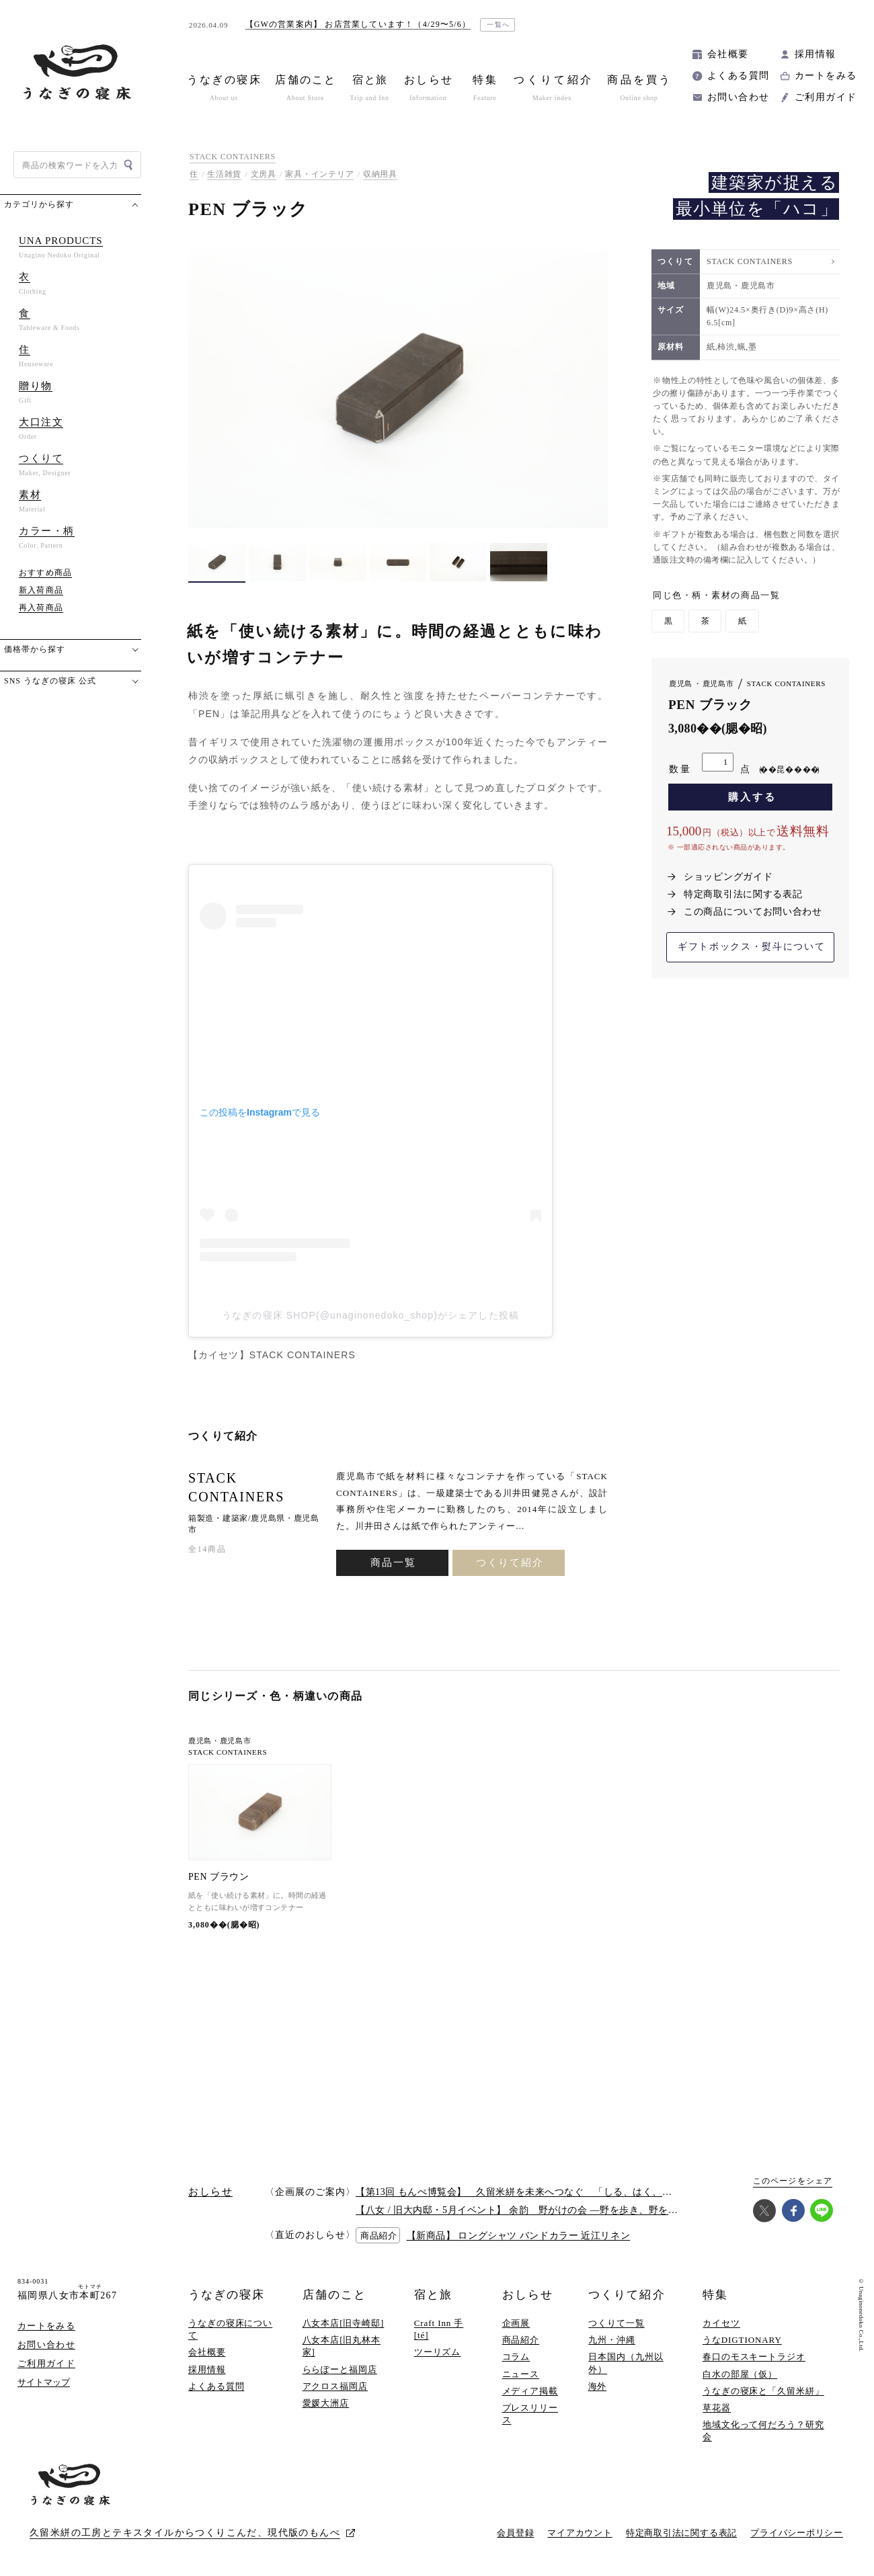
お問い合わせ (738, 97)
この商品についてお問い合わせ (753, 912)
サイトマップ (43, 2382)
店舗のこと (334, 2294)
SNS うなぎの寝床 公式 (50, 680)
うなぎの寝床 (226, 2294)
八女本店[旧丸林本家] (342, 2346)
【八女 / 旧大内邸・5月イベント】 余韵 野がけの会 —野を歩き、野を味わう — (533, 2210)
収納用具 (380, 174)
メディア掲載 (530, 2391)
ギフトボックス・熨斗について (752, 947)
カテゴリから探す (39, 204)
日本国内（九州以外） (625, 2363)
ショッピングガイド (728, 877)
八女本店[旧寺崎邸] (344, 2323)
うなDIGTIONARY (742, 2340)
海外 (597, 2386)
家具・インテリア (319, 174)
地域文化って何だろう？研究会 (763, 2430)
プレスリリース (530, 2414)
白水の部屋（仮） (740, 2374)
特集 (715, 2294)
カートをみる (826, 76)
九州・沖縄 (611, 2340)
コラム (516, 2357)
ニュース (521, 2374)
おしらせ (527, 2294)
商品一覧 (392, 1562)
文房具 (263, 174)
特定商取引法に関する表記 (743, 894)
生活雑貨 (224, 174)
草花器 (717, 2408)
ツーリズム (437, 2352)
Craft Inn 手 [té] (439, 2329)
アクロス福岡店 (335, 2386)
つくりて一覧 (616, 2323)
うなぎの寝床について (230, 2329)
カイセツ (721, 2323)
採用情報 (815, 54)
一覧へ (498, 25)
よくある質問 (738, 76)
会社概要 (728, 54)
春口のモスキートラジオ (754, 2357)
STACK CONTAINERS (233, 156)
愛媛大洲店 (326, 2403)
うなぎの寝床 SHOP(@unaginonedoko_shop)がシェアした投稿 (370, 1315)
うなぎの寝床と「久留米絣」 (763, 2391)
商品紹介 (521, 2340)
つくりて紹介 (510, 1562)
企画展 (516, 2323)
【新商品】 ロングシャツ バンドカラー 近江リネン (519, 2236)
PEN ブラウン (218, 1877)
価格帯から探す (34, 649)
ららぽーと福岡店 (340, 2369)
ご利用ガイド (826, 97)
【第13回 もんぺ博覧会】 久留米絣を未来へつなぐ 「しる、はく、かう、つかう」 (543, 2192)
